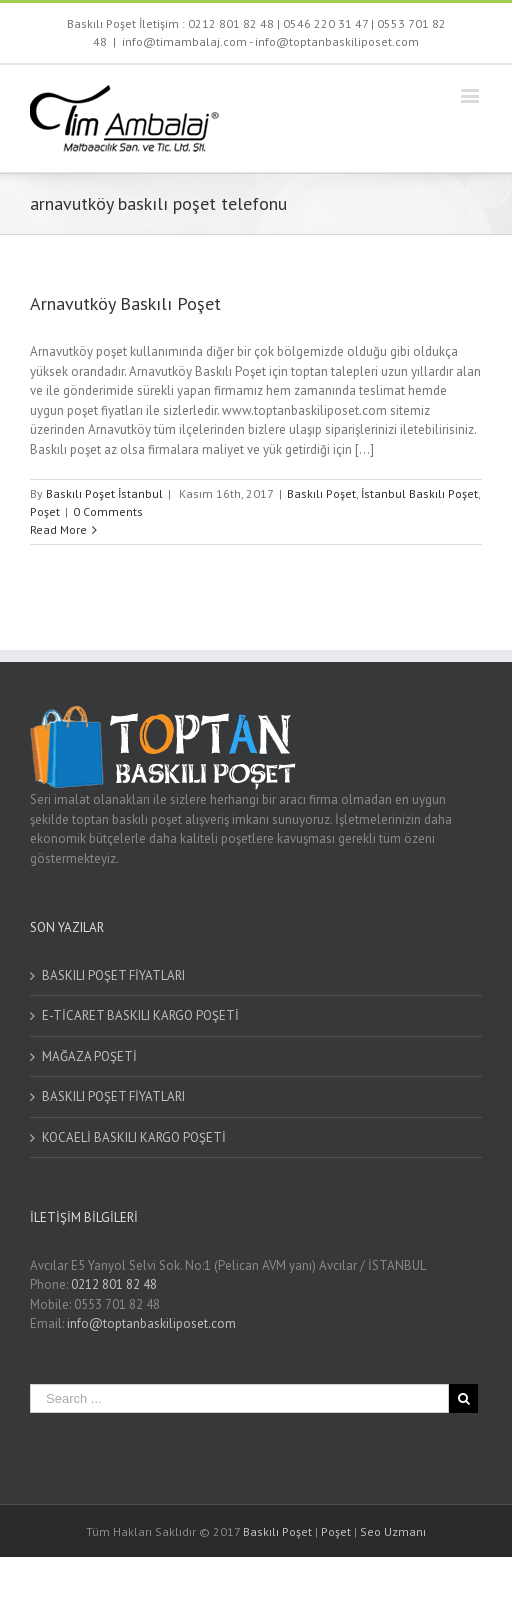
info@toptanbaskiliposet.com (151, 1323)
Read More (58, 529)
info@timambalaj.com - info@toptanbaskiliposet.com (270, 41)
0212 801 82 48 (231, 23)
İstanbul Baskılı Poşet (419, 493)
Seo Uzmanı (393, 1531)
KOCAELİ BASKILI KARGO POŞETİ (134, 1137)
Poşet (45, 511)
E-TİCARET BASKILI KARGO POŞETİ (140, 1015)
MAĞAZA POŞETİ (89, 1056)
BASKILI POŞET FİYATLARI (113, 975)
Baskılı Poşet (321, 493)
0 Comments (108, 511)
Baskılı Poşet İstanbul (104, 493)
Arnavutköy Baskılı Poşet (125, 303)
